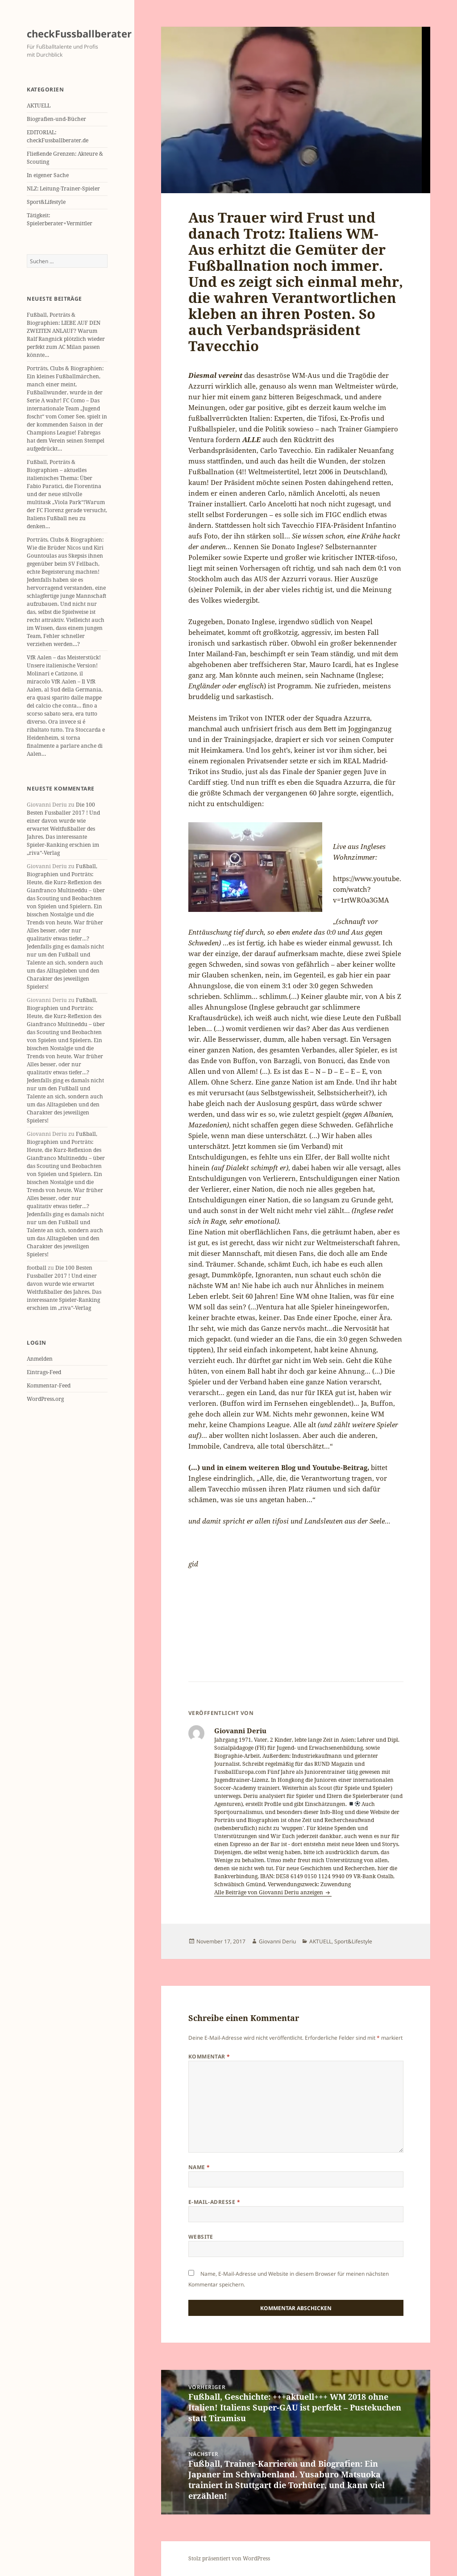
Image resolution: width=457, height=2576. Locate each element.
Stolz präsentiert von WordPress (229, 2558)
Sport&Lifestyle (46, 202)
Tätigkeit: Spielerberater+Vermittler (59, 219)
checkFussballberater (79, 33)
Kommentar (209, 2056)
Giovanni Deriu (277, 1941)
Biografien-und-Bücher (56, 119)
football (36, 1267)
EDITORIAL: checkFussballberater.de (57, 136)
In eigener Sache (48, 175)
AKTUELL (38, 105)
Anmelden (40, 1359)
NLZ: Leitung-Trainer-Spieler (63, 188)
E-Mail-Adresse (214, 2202)
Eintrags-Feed (44, 1372)
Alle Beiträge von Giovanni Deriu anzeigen (269, 1892)
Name (199, 2167)
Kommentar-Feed (49, 1385)
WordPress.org (45, 1399)
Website (200, 2237)
